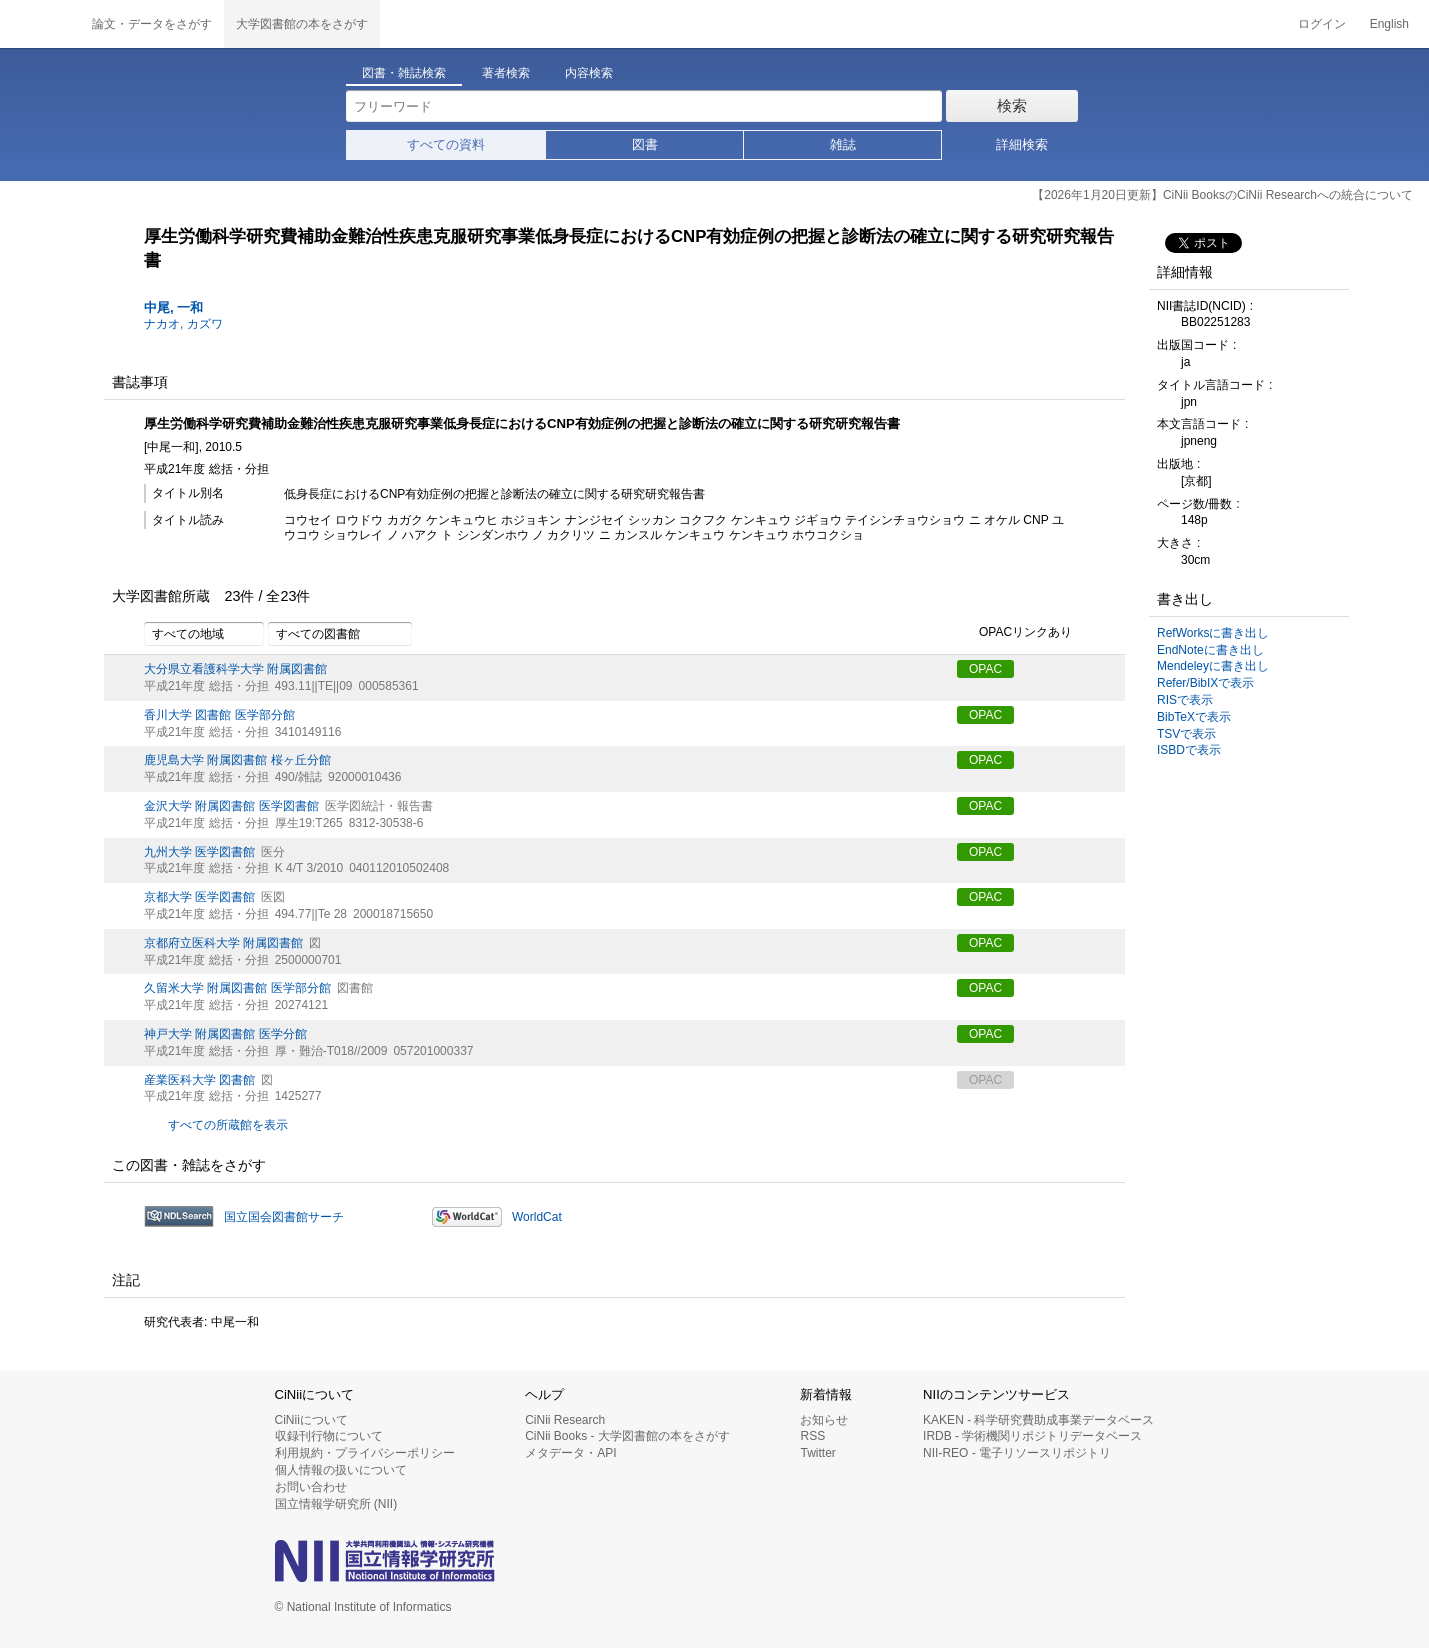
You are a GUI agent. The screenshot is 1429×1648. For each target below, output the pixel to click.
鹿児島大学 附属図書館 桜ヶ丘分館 (237, 760)
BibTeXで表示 (1194, 717)
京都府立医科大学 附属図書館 (223, 943)
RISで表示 (1185, 700)
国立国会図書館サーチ (284, 1217)
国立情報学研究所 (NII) (336, 1504)
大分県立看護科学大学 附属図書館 (235, 669)
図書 (645, 144)
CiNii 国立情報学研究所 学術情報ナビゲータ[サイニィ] (40, 24)
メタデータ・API (570, 1453)
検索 (1012, 105)
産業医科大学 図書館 (199, 1080)
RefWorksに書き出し (1213, 633)
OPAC (985, 669)
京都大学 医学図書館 (199, 897)
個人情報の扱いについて (341, 1470)
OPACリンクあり (1014, 633)
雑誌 (843, 144)
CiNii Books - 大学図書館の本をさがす (627, 1436)
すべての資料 (446, 144)
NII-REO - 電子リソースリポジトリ (1017, 1453)
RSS (812, 1436)
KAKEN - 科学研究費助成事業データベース (1038, 1420)
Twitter (817, 1453)
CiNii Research (565, 1420)
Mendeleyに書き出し (1213, 666)
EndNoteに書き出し (1210, 650)
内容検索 (589, 73)
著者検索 (506, 73)
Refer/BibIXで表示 (1205, 683)
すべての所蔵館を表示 (228, 1125)
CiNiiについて (311, 1420)
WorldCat (537, 1217)
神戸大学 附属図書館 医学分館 (225, 1034)
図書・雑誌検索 (404, 73)
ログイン (1322, 24)
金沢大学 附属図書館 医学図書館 (231, 806)
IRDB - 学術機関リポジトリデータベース (1032, 1436)
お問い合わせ (311, 1487)
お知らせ (824, 1420)
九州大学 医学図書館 (199, 852)
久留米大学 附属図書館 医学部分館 (237, 988)
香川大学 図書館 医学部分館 (219, 715)
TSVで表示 (1186, 734)
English (1389, 24)
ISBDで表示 (1189, 750)
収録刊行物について (329, 1436)
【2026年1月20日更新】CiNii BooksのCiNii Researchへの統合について (1222, 195)
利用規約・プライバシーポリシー (365, 1453)
